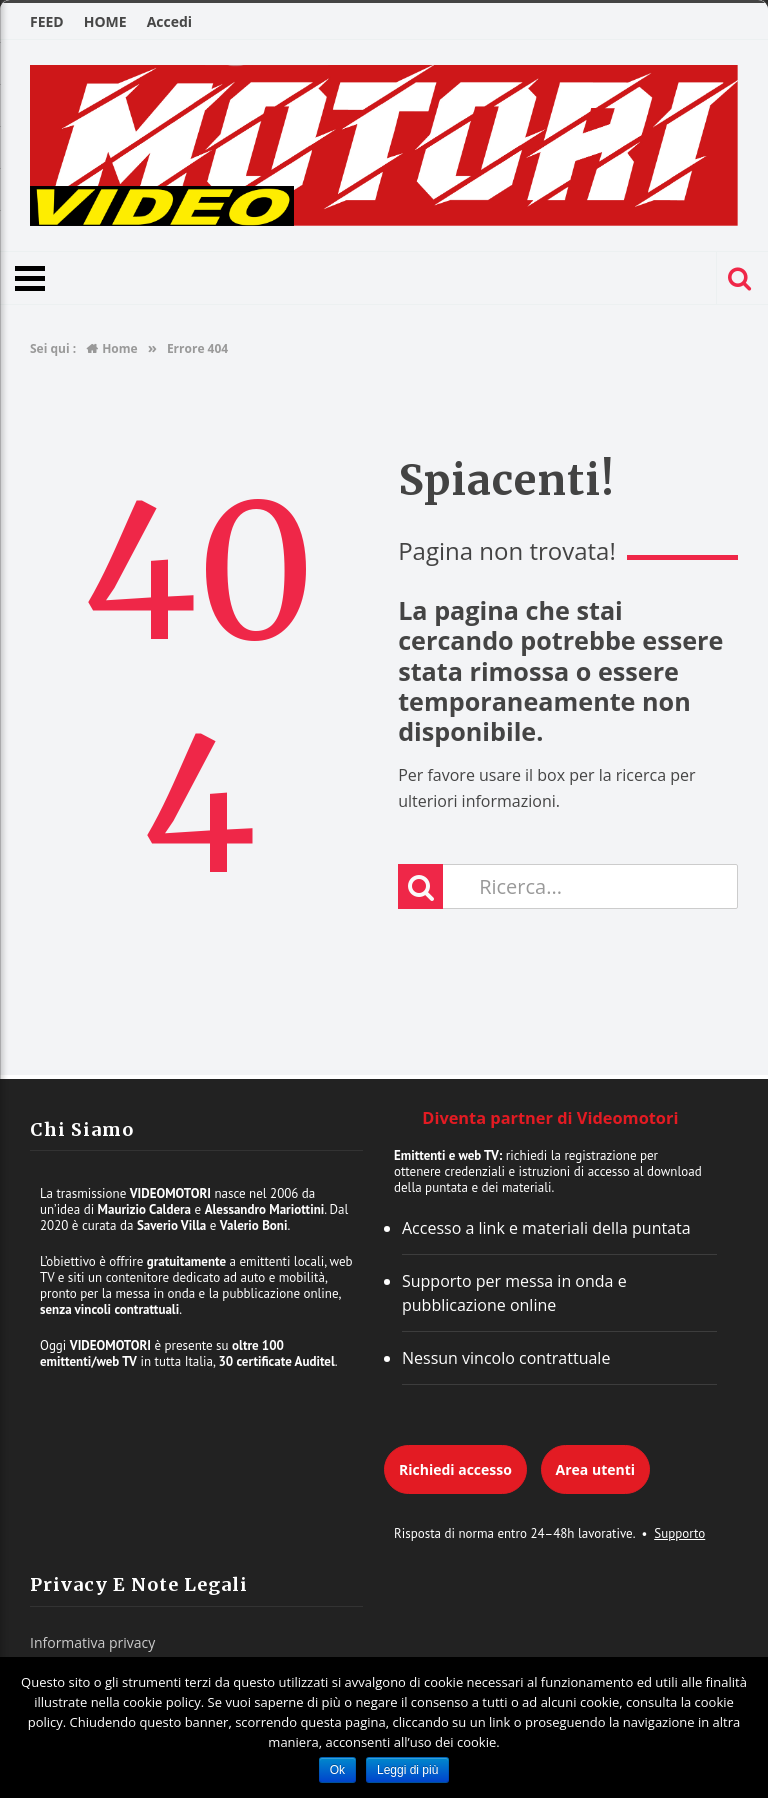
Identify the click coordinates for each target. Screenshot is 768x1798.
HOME (105, 21)
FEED (47, 21)
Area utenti (595, 1469)
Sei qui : (53, 348)
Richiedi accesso (455, 1469)
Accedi (169, 21)
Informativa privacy (92, 1642)
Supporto (679, 1533)
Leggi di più (407, 1770)
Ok (337, 1770)
